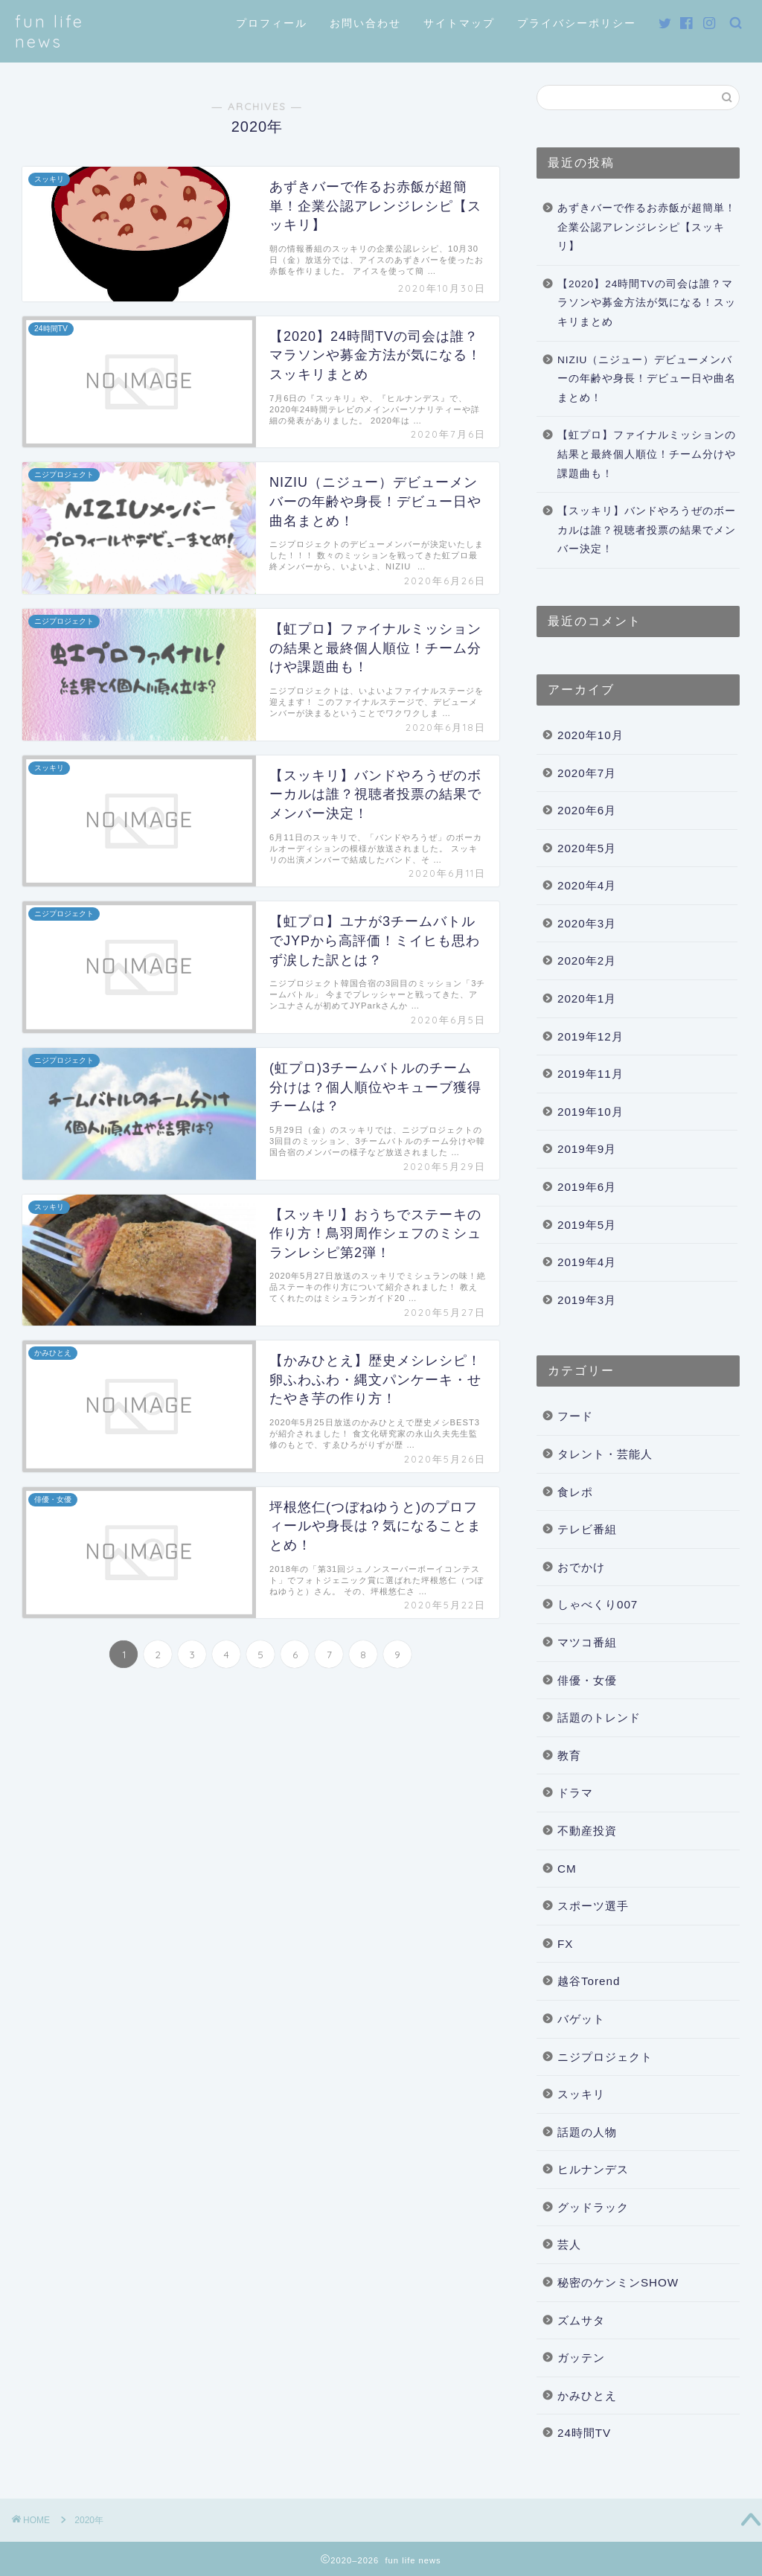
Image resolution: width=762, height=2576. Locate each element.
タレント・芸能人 (605, 1454)
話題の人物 (587, 2132)
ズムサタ (581, 2320)
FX (565, 1943)
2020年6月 (586, 810)
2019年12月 (590, 1036)
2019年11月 (590, 1073)
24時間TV (584, 2432)
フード (575, 1416)
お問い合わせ (365, 23)
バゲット (581, 2019)
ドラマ (575, 1792)
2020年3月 (586, 923)
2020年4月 (586, 885)
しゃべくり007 (597, 1604)
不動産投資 (587, 1830)
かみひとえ (587, 2395)
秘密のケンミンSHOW (618, 2282)
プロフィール (271, 23)
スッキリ (581, 2094)
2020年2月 (586, 960)
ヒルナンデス (593, 2169)
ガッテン (581, 2357)
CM (567, 1868)
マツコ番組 (587, 1642)
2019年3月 (586, 1300)
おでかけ (581, 1567)
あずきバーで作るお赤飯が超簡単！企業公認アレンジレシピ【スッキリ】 (646, 227)
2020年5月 (586, 848)
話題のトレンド (599, 1717)
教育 (569, 1755)
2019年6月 (586, 1186)
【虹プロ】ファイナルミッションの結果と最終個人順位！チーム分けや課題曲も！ (646, 454)
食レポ (575, 1492)
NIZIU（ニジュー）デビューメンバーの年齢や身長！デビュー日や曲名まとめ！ (646, 378)
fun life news (49, 31)
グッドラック (593, 2207)
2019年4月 (586, 1262)
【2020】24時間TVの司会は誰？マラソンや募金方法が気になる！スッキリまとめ (646, 302)
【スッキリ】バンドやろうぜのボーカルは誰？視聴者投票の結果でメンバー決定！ (646, 529)
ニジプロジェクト (605, 2057)
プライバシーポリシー (576, 23)
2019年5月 (586, 1224)
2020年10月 (590, 735)
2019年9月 (586, 1148)
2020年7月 (586, 773)
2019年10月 (590, 1111)
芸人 (569, 2244)
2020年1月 (586, 998)
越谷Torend (588, 1981)
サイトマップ (459, 23)
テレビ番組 (587, 1529)
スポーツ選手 (593, 1905)
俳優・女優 (587, 1680)
